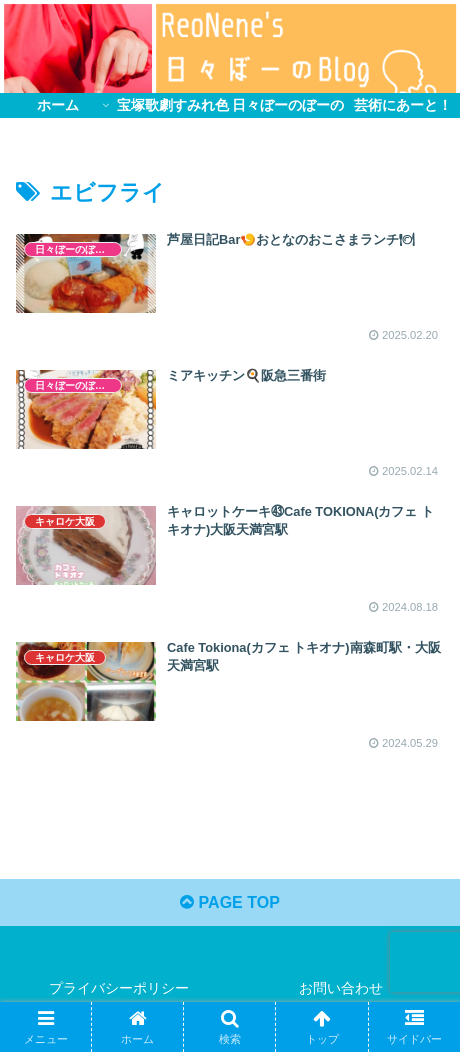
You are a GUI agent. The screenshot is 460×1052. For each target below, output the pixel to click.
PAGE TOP (230, 902)
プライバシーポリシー (119, 988)
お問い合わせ (341, 988)
